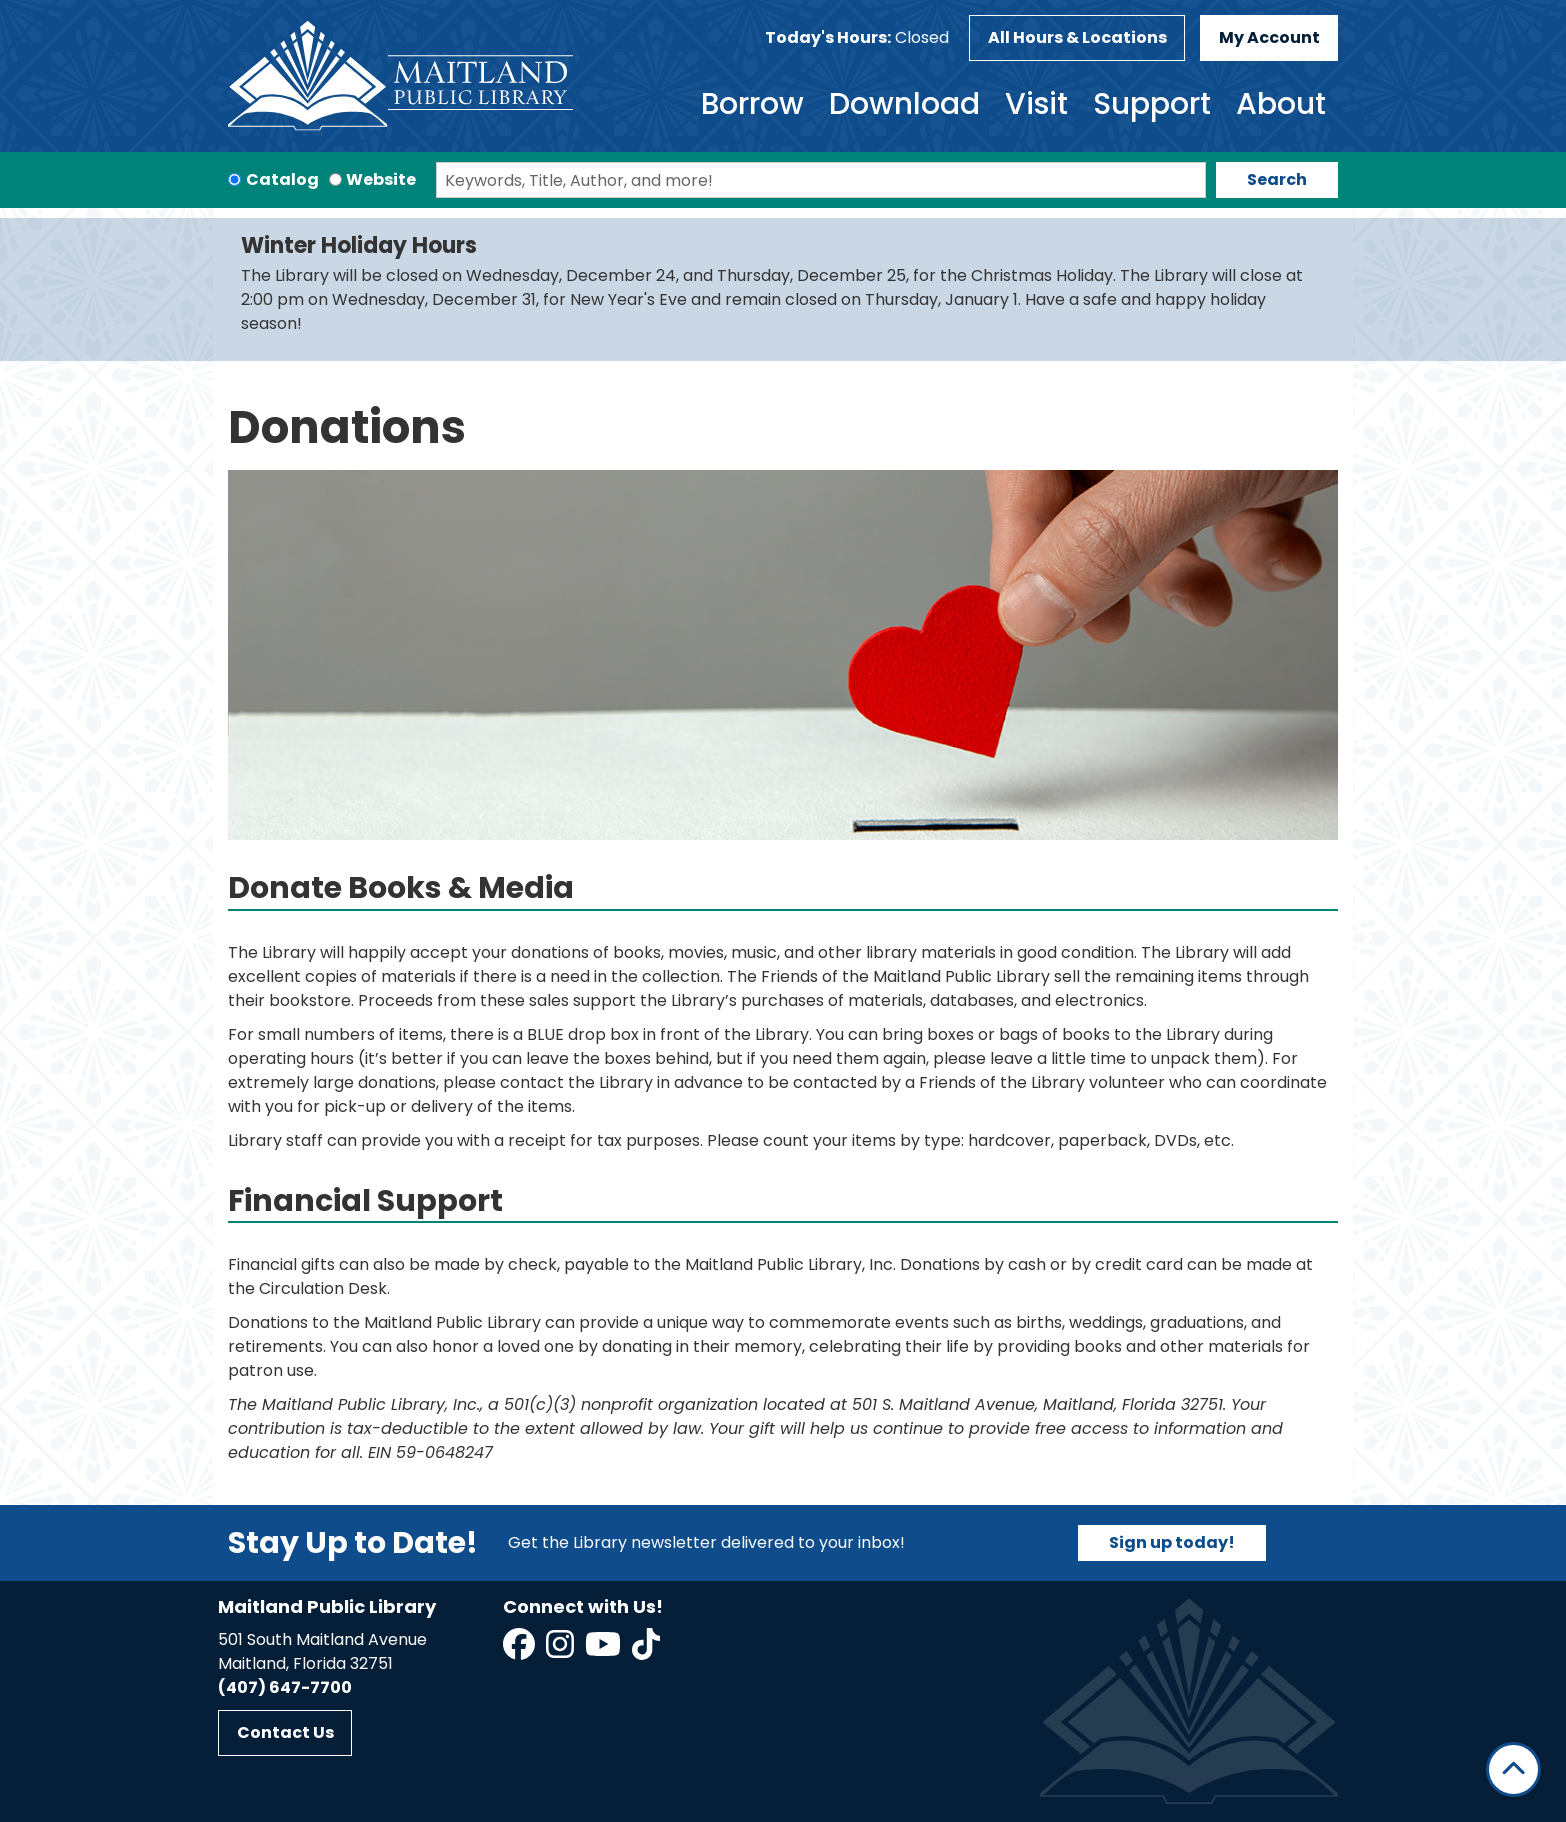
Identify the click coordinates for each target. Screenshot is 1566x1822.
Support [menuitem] (1152, 104)
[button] (857, 38)
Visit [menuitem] (1036, 104)
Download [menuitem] (904, 104)
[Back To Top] (1513, 1769)
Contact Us (285, 1732)
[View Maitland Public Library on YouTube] (604, 1650)
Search (1277, 179)
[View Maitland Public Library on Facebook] (520, 1650)
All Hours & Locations (1077, 37)
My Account (1269, 37)
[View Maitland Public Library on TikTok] (646, 1650)
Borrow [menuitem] (752, 104)
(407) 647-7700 (285, 1687)
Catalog (282, 179)
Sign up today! (1172, 1542)
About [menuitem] (1281, 104)
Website (381, 179)
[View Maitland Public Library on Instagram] (561, 1650)
